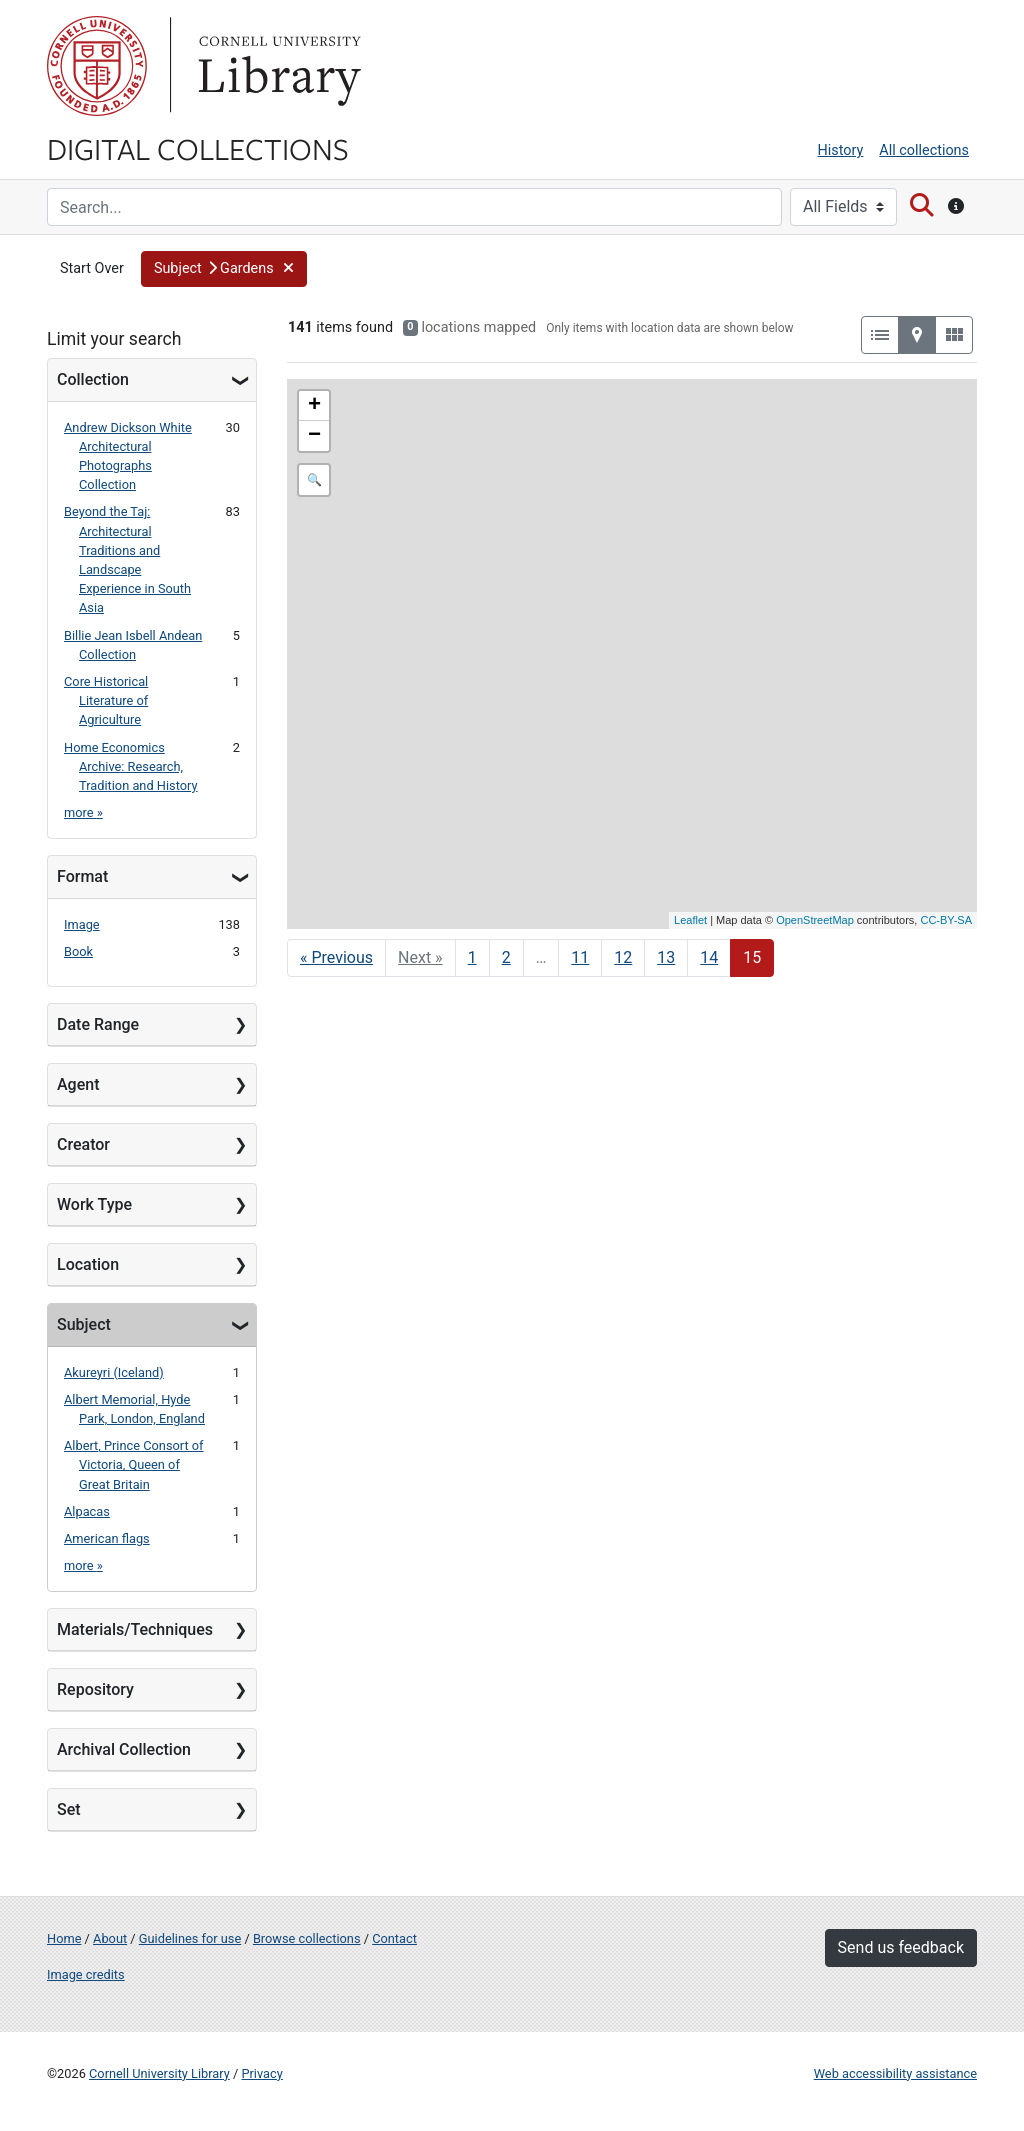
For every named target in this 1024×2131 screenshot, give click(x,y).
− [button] (314, 436)
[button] (224, 269)
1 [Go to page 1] (472, 957)
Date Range (98, 1024)
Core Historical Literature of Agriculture (106, 700)
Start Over (92, 268)
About (110, 1938)
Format (82, 876)
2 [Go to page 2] (506, 957)
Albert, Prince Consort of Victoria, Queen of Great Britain (134, 1464)
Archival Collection (124, 1749)
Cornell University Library (159, 2073)
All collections (924, 150)
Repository (95, 1689)
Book (78, 951)
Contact (394, 1938)
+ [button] (314, 406)
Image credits (86, 1974)
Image (82, 924)
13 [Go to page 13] (666, 957)
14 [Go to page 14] (709, 957)
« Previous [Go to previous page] (336, 957)
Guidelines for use (190, 1938)
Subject (84, 1324)
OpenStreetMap (815, 920)
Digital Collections (198, 148)
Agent (78, 1084)
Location (88, 1264)
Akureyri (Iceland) (114, 1372)
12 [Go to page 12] (623, 957)
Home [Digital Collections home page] (64, 1938)
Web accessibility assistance (895, 2073)
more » (83, 812)
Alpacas (87, 1511)
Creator (83, 1144)
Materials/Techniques (135, 1629)
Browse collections (307, 1938)
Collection (93, 379)
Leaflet (690, 920)
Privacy (261, 2073)
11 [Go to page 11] (580, 957)
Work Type (94, 1204)
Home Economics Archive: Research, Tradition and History (131, 766)
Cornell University (97, 66)
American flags (107, 1538)
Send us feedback (901, 1947)
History (841, 150)
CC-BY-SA (946, 920)
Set (69, 1809)
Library (277, 66)
